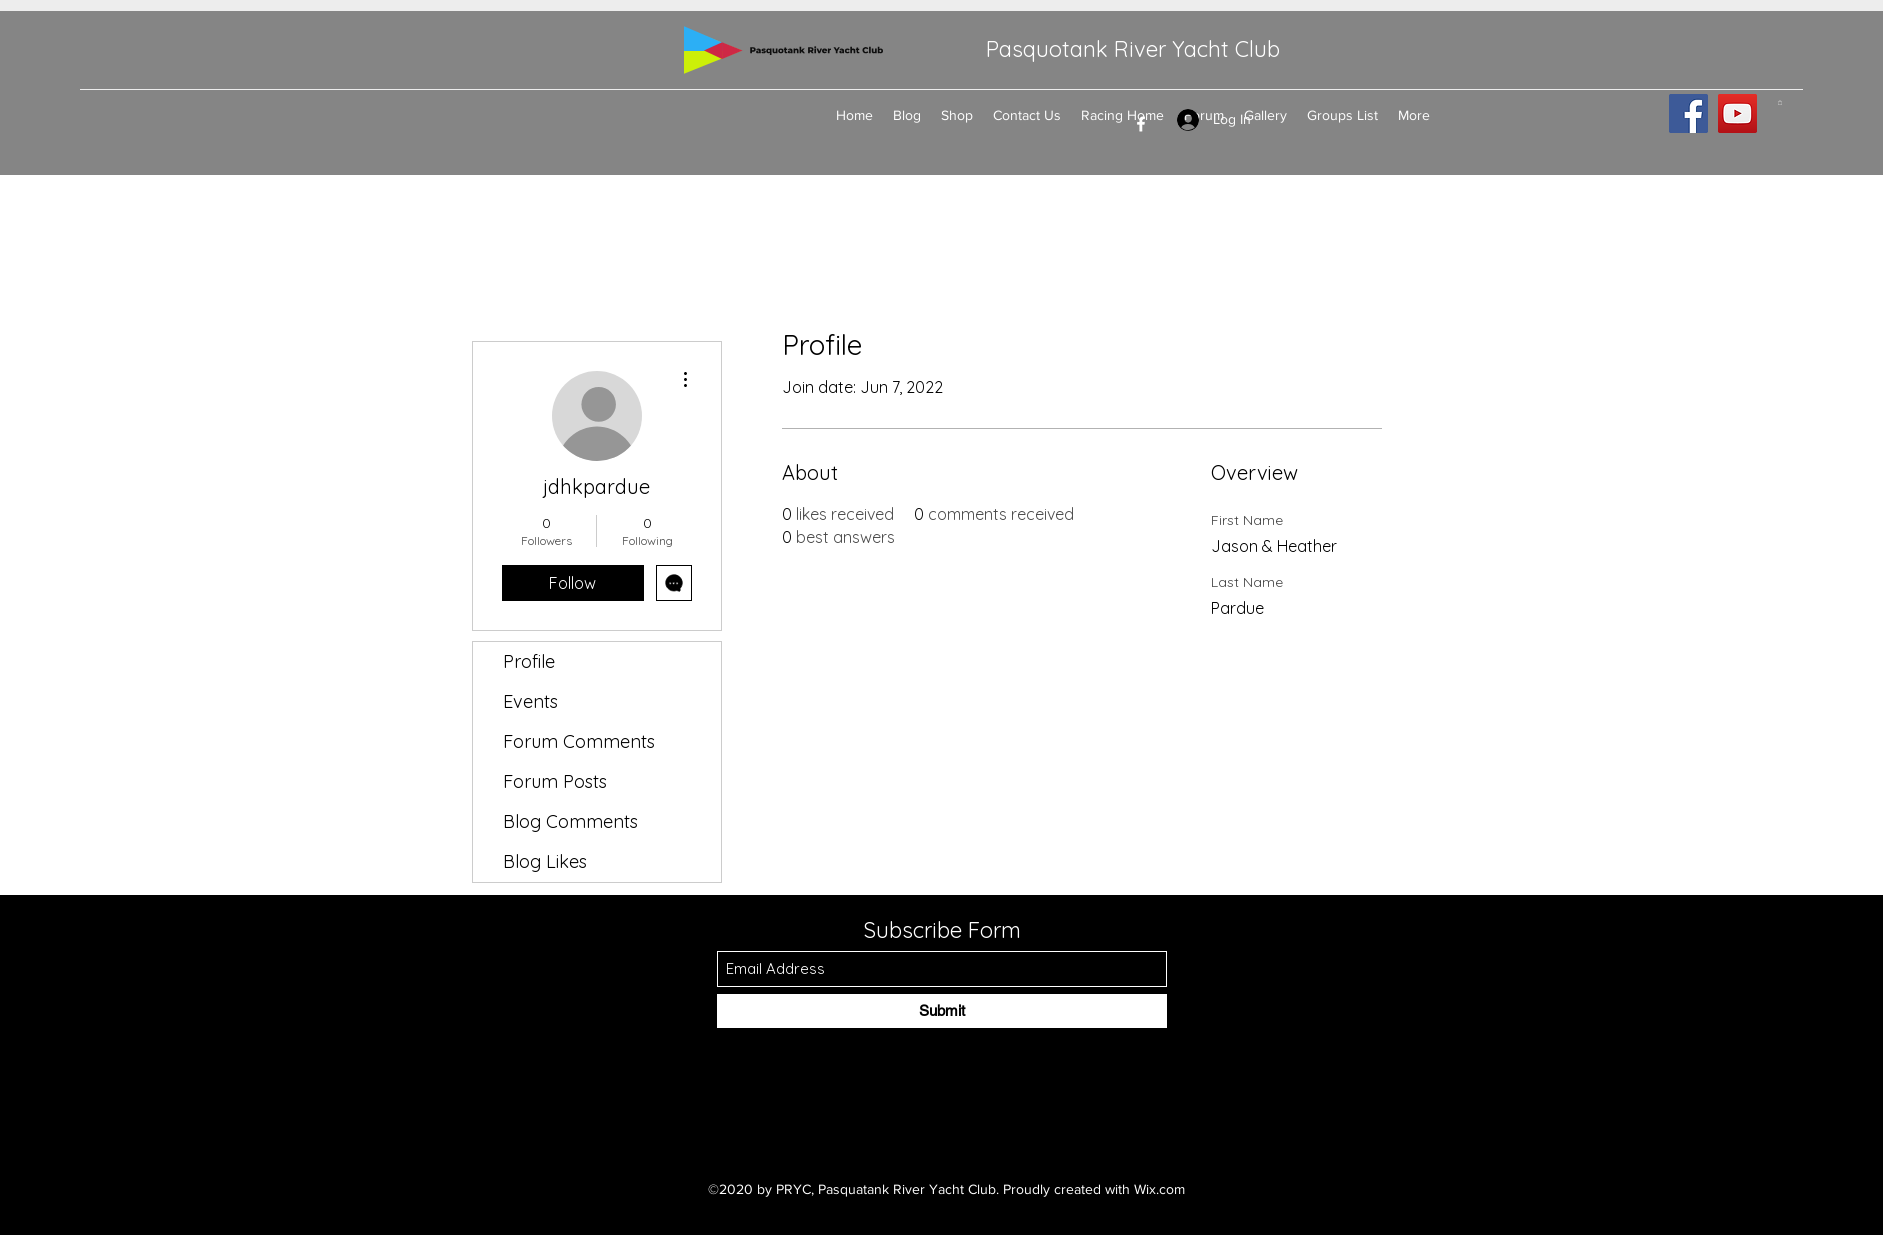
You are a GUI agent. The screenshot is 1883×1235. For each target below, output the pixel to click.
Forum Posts (555, 781)
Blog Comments (570, 821)
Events (530, 701)
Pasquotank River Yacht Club (1133, 49)
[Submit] (942, 1011)
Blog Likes (545, 861)
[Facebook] (1141, 124)
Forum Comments (579, 741)
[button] (1780, 102)
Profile (529, 661)
